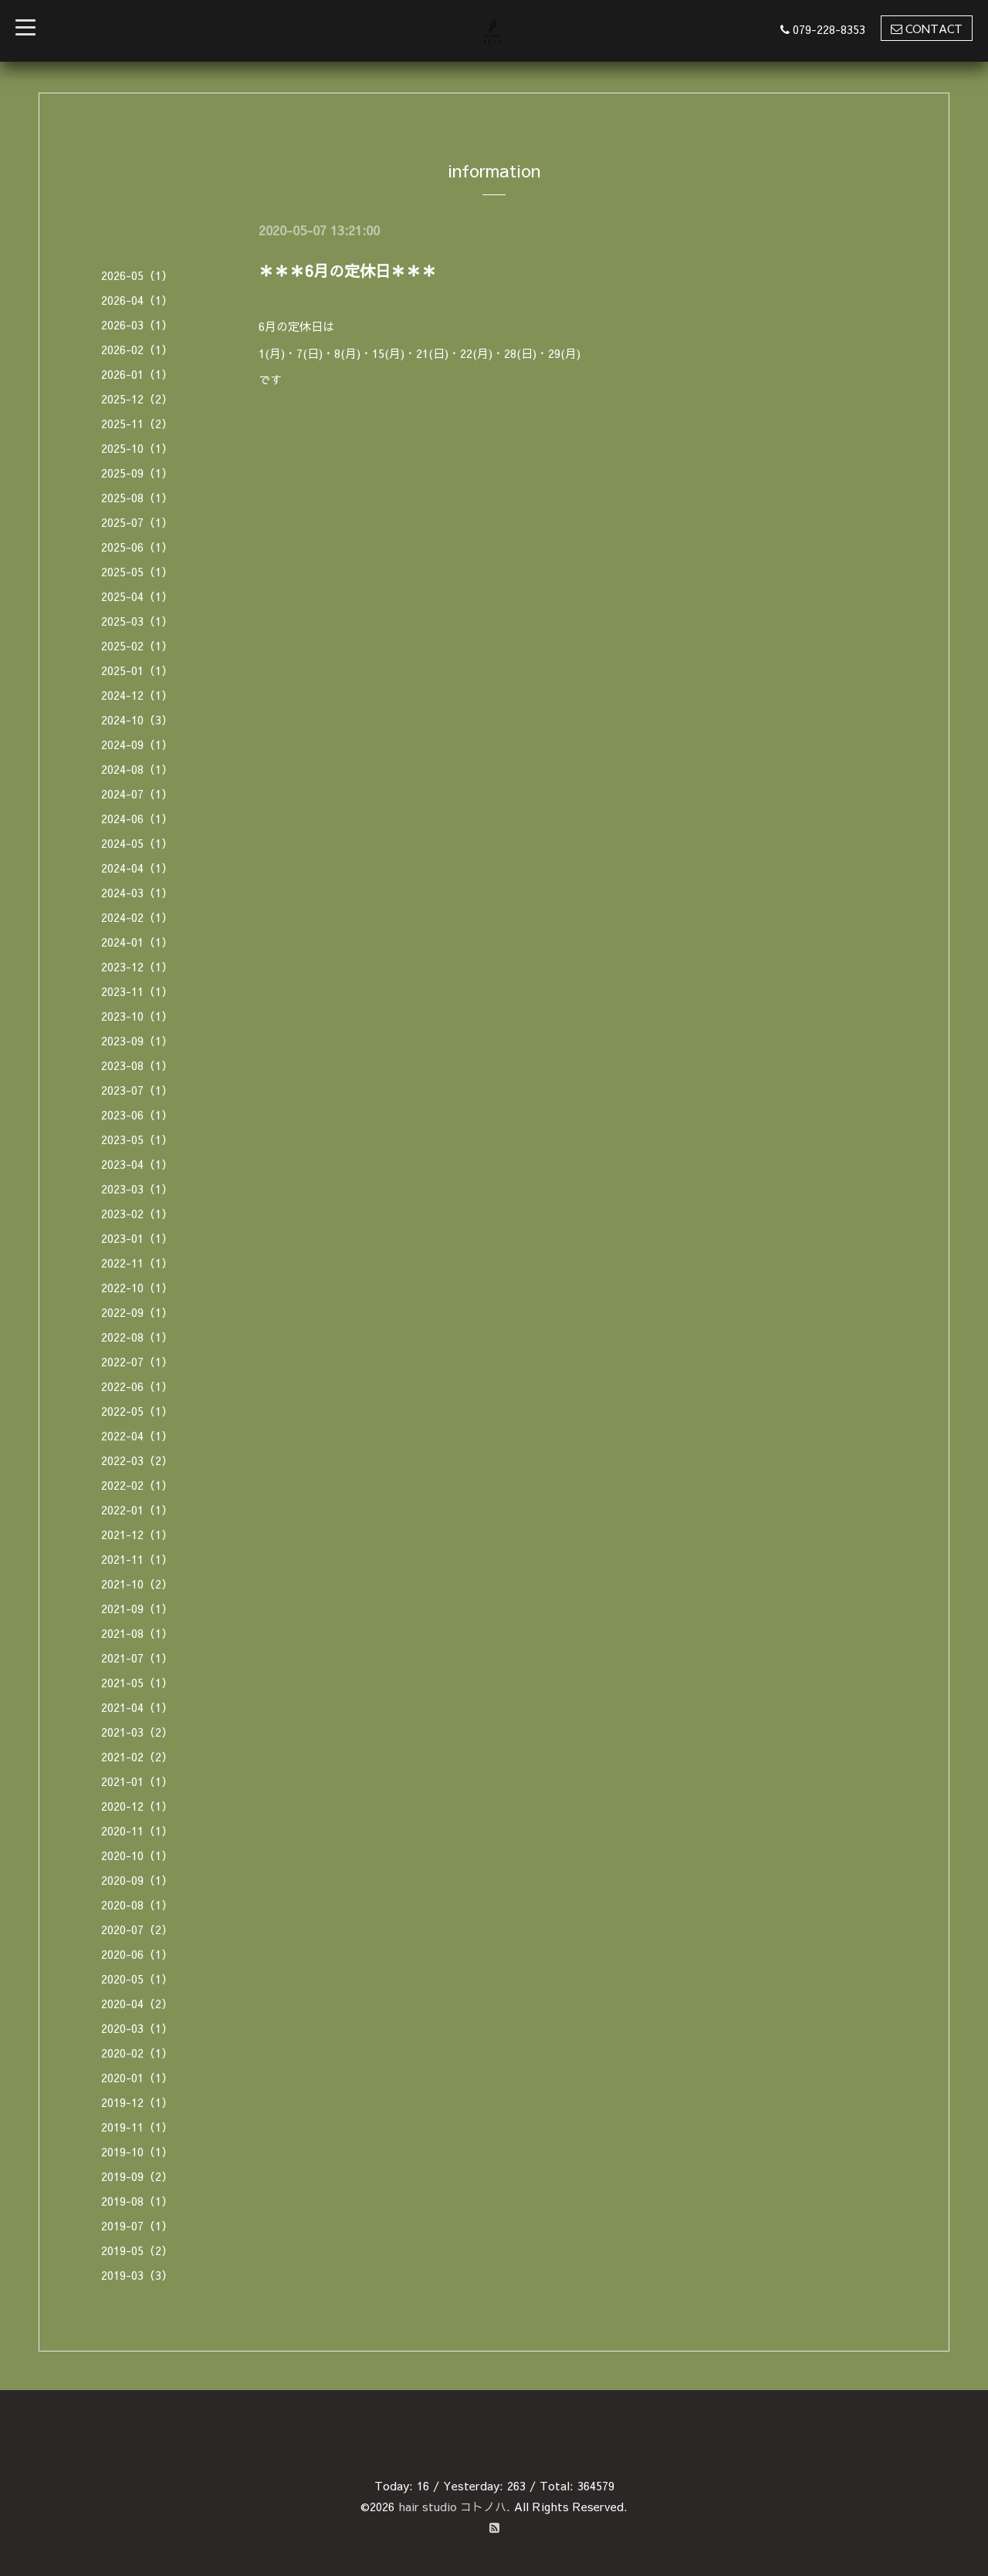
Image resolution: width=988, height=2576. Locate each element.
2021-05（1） (137, 1682)
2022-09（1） (137, 1312)
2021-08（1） (137, 1633)
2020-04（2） (137, 2003)
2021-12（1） (137, 1534)
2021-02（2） (137, 1756)
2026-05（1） (137, 275)
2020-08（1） (137, 1904)
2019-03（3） (137, 2275)
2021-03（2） (137, 1732)
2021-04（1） (137, 1707)
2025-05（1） (137, 571)
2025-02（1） (137, 645)
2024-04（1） (137, 867)
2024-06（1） (137, 818)
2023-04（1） (137, 1164)
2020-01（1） (137, 2077)
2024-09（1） (137, 744)
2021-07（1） (137, 1657)
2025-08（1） (137, 497)
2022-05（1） (137, 1411)
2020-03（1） (137, 2028)
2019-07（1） (137, 2225)
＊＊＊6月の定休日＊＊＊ (348, 270)
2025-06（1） (137, 546)
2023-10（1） (137, 1016)
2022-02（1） (137, 1485)
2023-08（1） (137, 1065)
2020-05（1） (137, 1978)
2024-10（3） (137, 719)
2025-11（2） (137, 423)
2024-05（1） (137, 843)
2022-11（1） (137, 1262)
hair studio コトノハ (452, 2506)
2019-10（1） (137, 2151)
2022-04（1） (137, 1435)
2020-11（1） (137, 1830)
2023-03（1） (137, 1188)
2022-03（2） (137, 1460)
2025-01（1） (137, 670)
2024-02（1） (137, 917)
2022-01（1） (137, 1509)
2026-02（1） (137, 349)
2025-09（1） (137, 472)
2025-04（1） (137, 596)
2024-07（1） (137, 793)
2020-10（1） (137, 1855)
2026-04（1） (137, 300)
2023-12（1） (137, 966)
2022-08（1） (137, 1337)
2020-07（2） (137, 1929)
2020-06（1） (137, 1954)
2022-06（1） (137, 1386)
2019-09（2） (137, 2176)
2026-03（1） (137, 324)
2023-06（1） (137, 1114)
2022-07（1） (137, 1361)
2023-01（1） (137, 1238)
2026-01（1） (137, 374)
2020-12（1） (137, 1806)
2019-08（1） (137, 2201)
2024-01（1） (137, 942)
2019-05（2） (137, 2250)
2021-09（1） (137, 1608)
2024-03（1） (137, 892)
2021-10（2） (137, 1583)
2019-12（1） (137, 2102)
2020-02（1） (137, 2052)
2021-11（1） (137, 1559)
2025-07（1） (137, 522)
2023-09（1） (137, 1040)
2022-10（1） (137, 1287)
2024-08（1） (137, 769)
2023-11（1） (137, 991)
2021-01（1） (137, 1781)
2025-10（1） (137, 448)
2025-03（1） (137, 621)
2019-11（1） (137, 2127)
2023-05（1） (137, 1139)
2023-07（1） (137, 1090)
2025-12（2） (137, 398)
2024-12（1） (137, 695)
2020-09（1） (137, 1880)
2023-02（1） (137, 1213)
